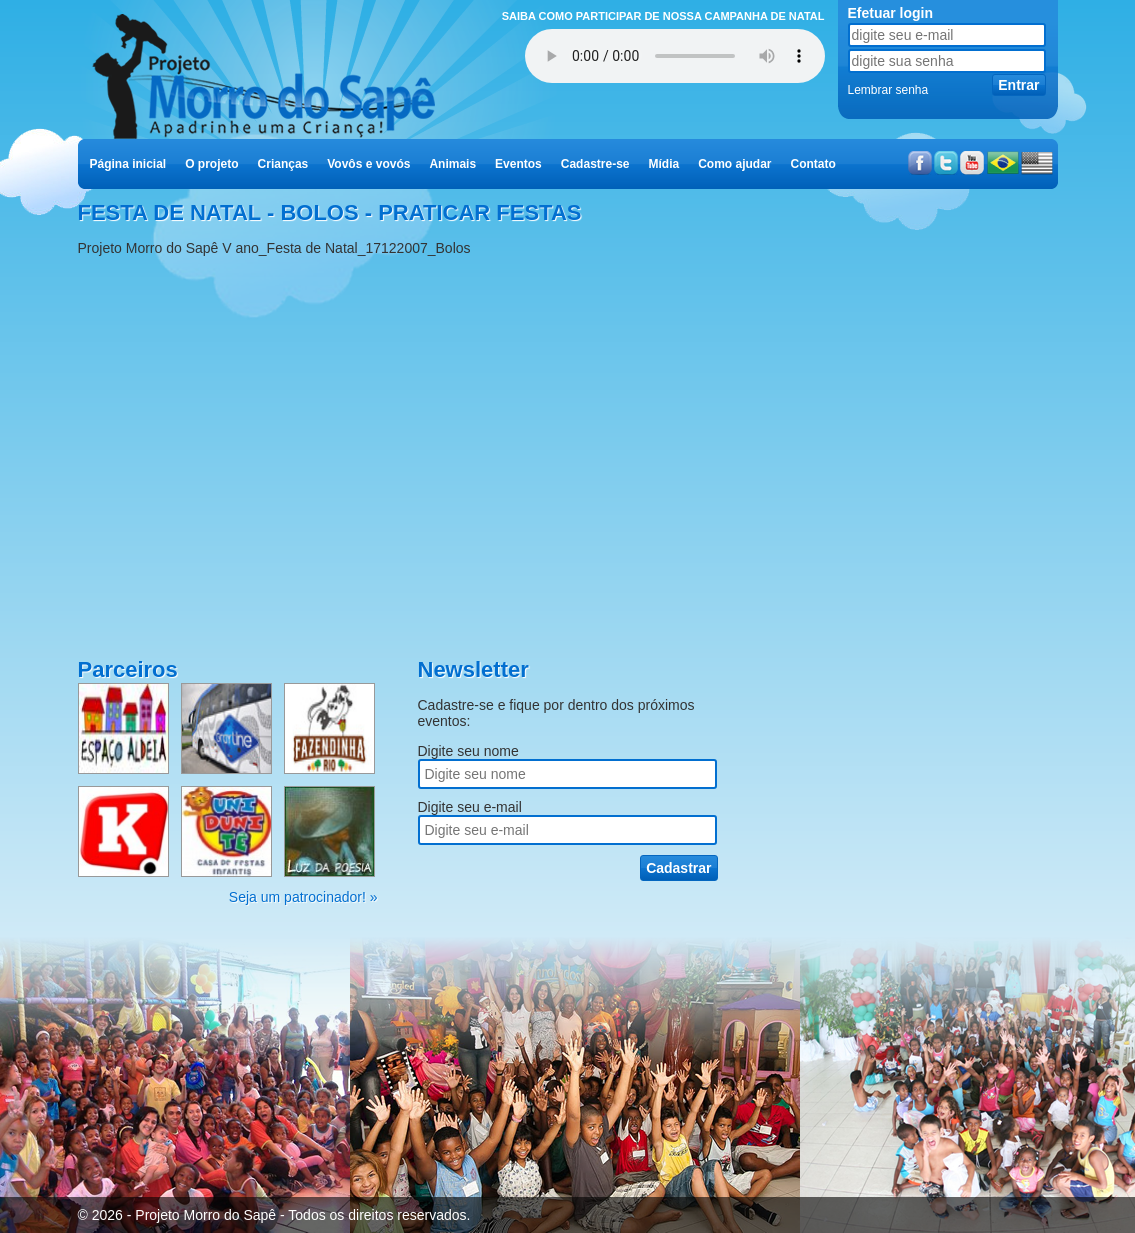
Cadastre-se (595, 164)
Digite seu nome (468, 751)
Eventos (518, 164)
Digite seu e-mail (470, 807)
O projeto (211, 164)
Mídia (663, 164)
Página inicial (128, 164)
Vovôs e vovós (368, 164)
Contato (813, 164)
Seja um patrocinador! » (303, 897)
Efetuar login (891, 13)
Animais (452, 164)
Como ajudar (734, 164)
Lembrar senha (888, 90)
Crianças (283, 164)
